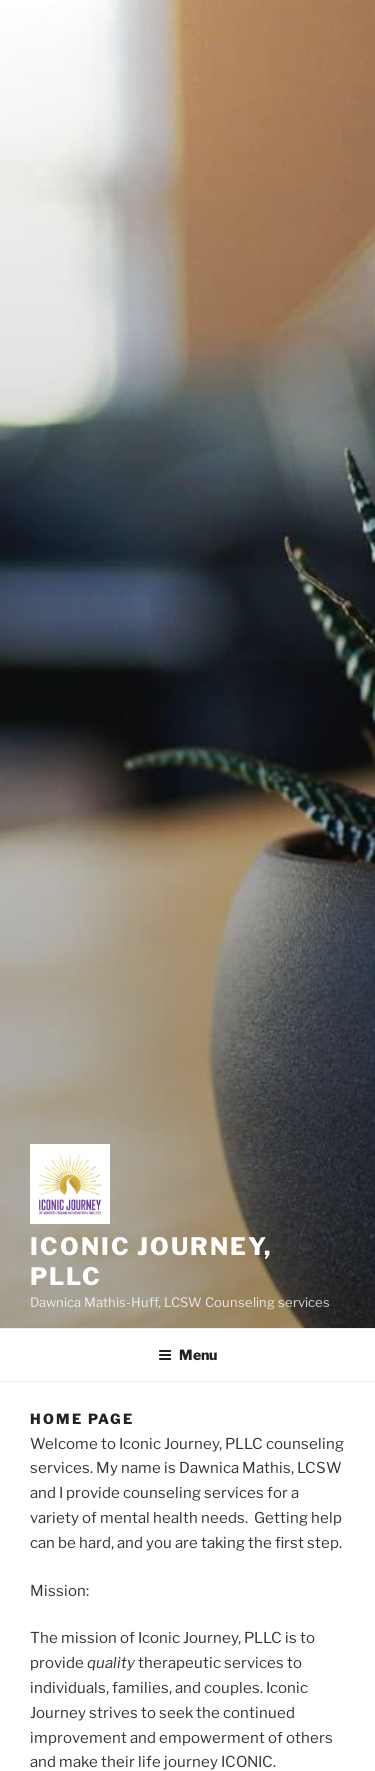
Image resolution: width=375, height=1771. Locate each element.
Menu (187, 1354)
